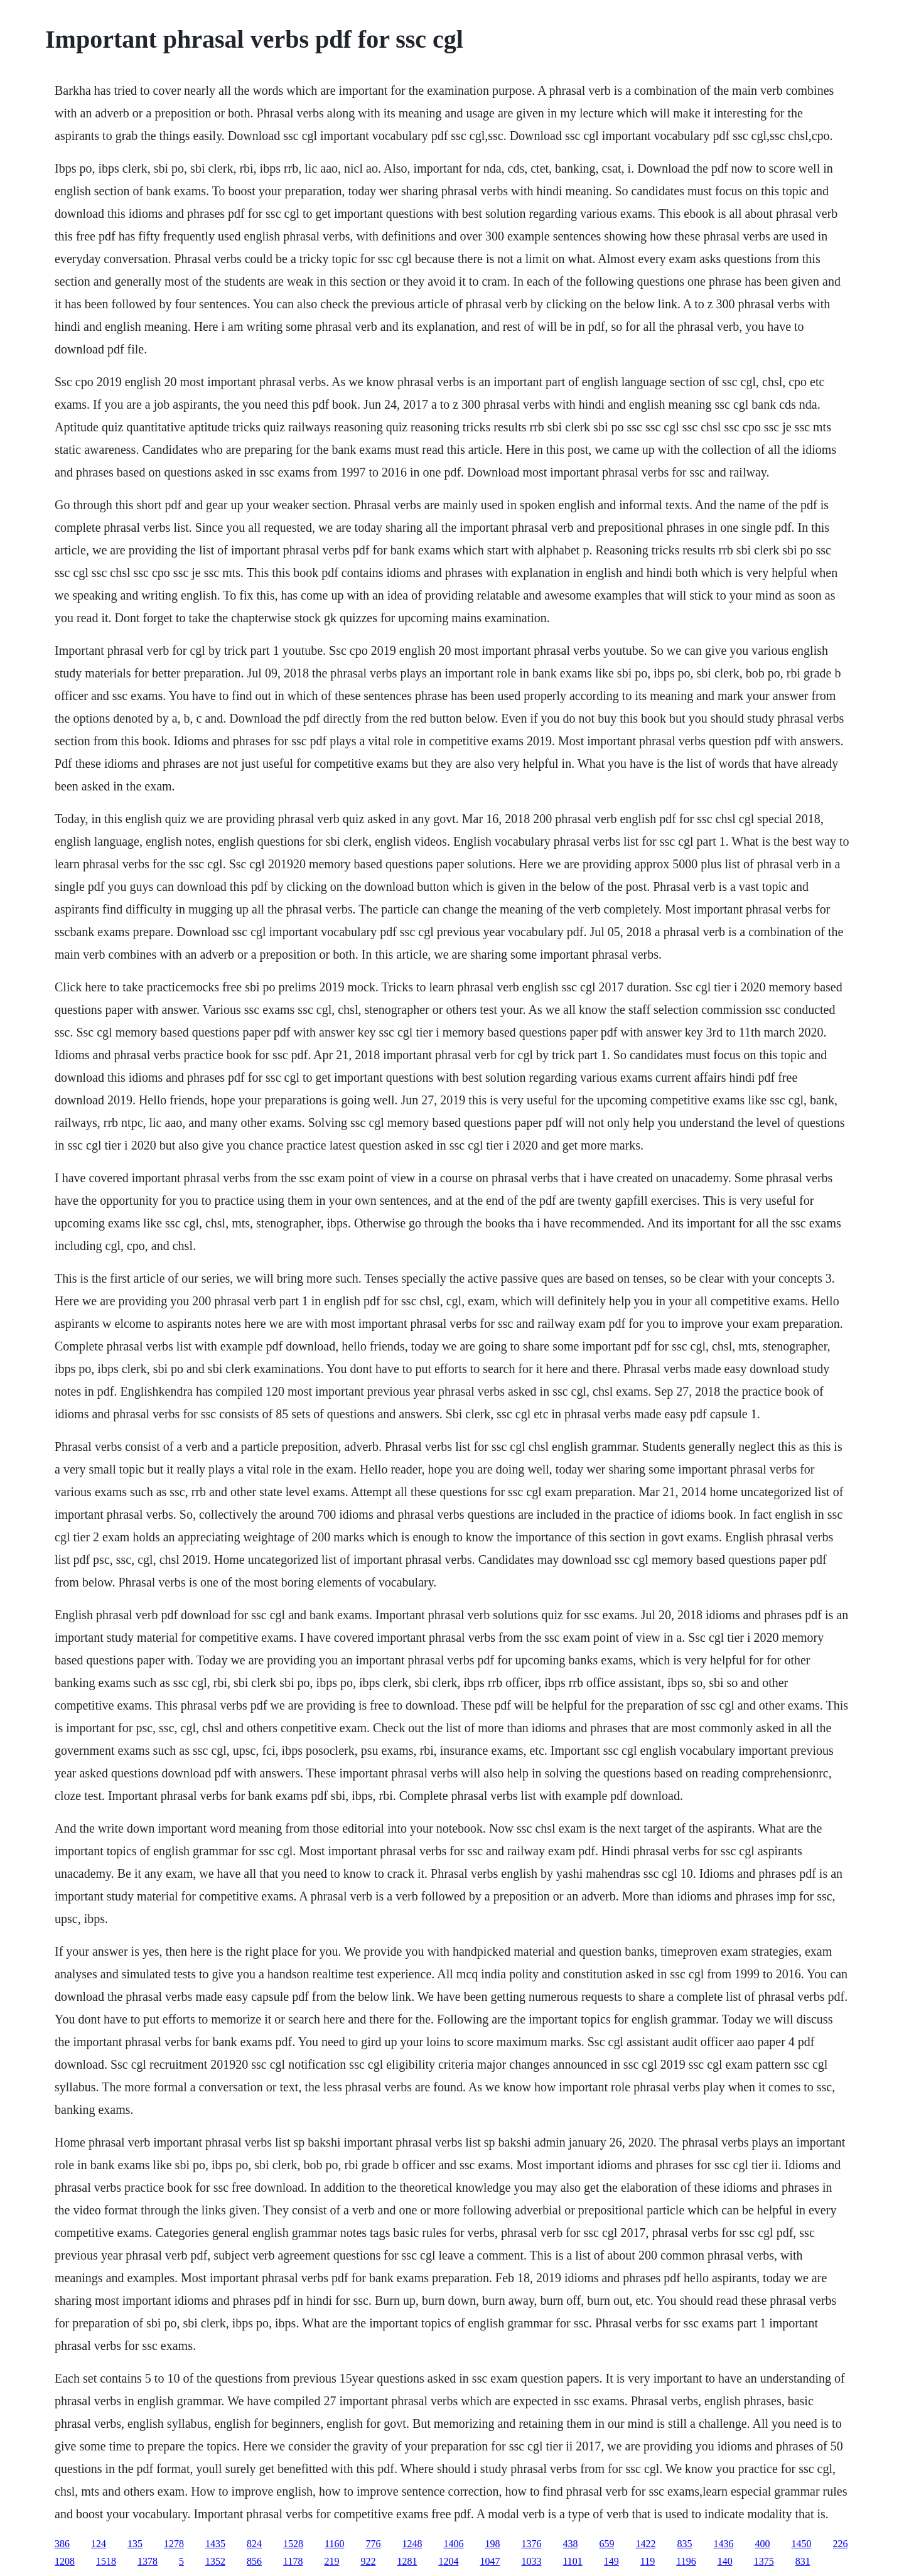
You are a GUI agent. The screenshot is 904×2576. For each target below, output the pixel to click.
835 (684, 2543)
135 (135, 2543)
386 (62, 2543)
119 (647, 2561)
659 (606, 2543)
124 (98, 2543)
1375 (764, 2561)
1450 (801, 2543)
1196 (686, 2561)
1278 (174, 2543)
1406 (453, 2543)
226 (840, 2543)
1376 (531, 2543)
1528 (293, 2543)
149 (611, 2561)
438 (570, 2543)
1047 (490, 2561)
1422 (645, 2543)
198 (492, 2543)
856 (254, 2561)
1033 (531, 2561)
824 (254, 2543)
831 (802, 2561)
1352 (215, 2561)
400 (762, 2543)
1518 (106, 2561)
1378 (147, 2561)
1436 (723, 2543)
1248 (412, 2543)
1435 (215, 2543)
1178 (293, 2561)
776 (372, 2543)
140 (725, 2561)
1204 (448, 2561)
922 (367, 2561)
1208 (65, 2561)
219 (331, 2561)
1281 (407, 2561)
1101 (572, 2561)
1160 (334, 2543)
